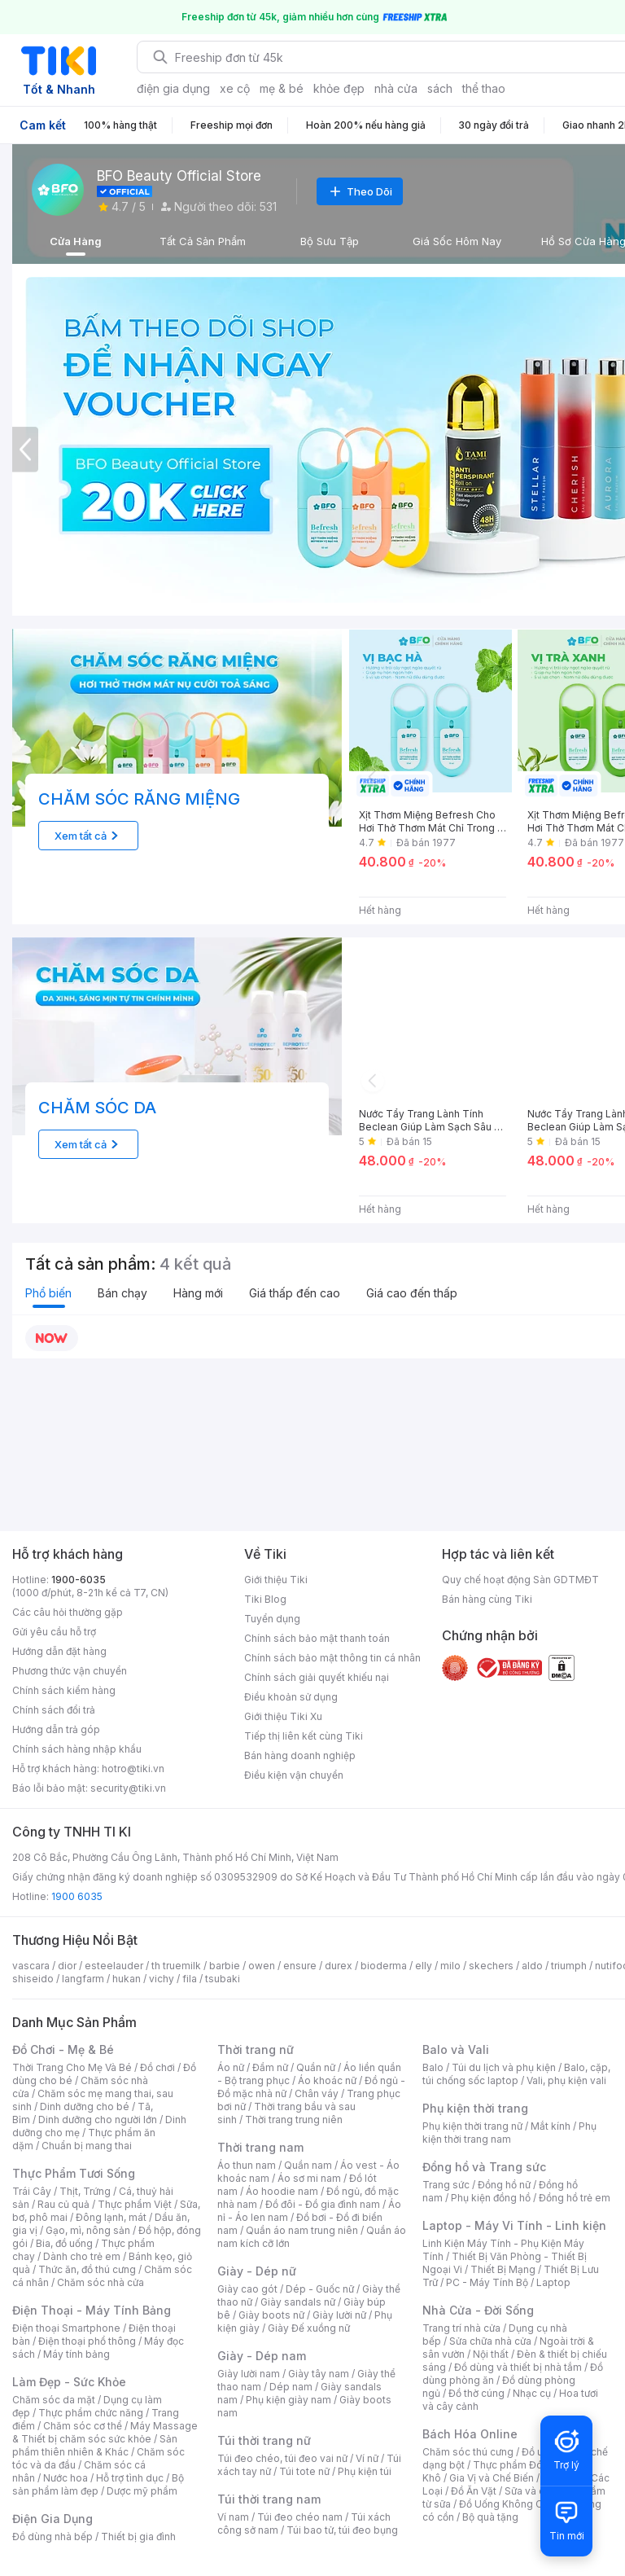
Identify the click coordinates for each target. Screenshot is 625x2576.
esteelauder (114, 1965)
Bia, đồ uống (64, 2243)
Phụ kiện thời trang (475, 2108)
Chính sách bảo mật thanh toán (317, 1638)
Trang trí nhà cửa (461, 2328)
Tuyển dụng (272, 1619)
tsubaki (222, 1979)
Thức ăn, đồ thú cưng (87, 2269)
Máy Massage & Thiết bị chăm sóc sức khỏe (105, 2432)
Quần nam (308, 2165)
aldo (532, 1965)
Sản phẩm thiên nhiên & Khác (94, 2445)
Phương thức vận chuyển (69, 1671)
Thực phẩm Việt (135, 2204)
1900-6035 (78, 1579)
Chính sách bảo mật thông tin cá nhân (332, 1658)
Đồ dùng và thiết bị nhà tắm (518, 2367)
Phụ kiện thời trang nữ (472, 2126)
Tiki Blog (265, 1599)
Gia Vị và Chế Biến (491, 2478)
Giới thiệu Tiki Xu (283, 1716)
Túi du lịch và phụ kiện (504, 2067)
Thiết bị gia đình (138, 2536)
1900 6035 (77, 1896)
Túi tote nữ (304, 2471)
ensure (300, 1965)
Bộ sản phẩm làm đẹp (98, 2484)
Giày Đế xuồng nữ (309, 2328)
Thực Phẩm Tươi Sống (73, 2173)
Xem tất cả (89, 835)
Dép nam (290, 2387)
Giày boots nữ (271, 2315)
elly (423, 1965)
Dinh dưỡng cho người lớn (97, 2119)
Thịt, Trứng (85, 2191)
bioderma (384, 1965)
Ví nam (233, 2517)
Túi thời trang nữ (264, 2440)
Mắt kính (550, 2126)
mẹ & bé (282, 88)
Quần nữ (315, 2067)
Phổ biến (48, 1293)
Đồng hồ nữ (504, 2185)
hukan (126, 1979)
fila (189, 1979)
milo (450, 1965)
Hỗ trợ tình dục (130, 2478)
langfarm (83, 1979)
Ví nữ (367, 2458)
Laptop (553, 2282)
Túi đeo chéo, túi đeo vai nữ (282, 2458)
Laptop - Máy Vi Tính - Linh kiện (514, 2225)
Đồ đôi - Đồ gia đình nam (322, 2204)
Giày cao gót (247, 2289)
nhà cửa (395, 88)
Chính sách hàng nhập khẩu (77, 1749)
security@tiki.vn (128, 1788)
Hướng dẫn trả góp (56, 1729)
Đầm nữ (270, 2067)
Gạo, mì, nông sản (88, 2230)
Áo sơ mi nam (309, 2178)
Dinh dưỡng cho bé (84, 2106)
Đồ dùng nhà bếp (52, 2536)
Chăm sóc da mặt (53, 2400)
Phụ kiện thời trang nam (509, 2132)
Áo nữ (230, 2067)
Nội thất (491, 2354)
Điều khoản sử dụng (291, 1697)
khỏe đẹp (339, 88)
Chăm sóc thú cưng (468, 2452)
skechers (491, 1965)
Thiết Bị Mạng (502, 2269)
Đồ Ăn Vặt (473, 2491)
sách (439, 88)
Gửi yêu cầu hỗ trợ (54, 1632)
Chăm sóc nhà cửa (100, 2282)
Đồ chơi (157, 2067)
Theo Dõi (359, 191)
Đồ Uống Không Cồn (506, 2504)
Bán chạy (122, 1293)
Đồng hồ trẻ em (574, 2198)
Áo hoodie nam (282, 2191)
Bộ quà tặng (490, 2517)
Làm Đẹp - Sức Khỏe (69, 2382)
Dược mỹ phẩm (142, 2491)
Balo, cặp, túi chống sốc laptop (516, 2074)
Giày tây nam (318, 2374)
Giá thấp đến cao (294, 1293)
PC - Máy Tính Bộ (487, 2282)
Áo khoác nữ (327, 2080)
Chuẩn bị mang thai (87, 2145)
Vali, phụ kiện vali (566, 2080)
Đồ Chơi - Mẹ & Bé (63, 2049)
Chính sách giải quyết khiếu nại (316, 1677)
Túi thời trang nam (269, 2499)
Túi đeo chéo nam (300, 2517)
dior (67, 1965)
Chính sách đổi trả (53, 1710)
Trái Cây (31, 2191)
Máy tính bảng (76, 2354)
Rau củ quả (63, 2204)
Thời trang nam (260, 2147)
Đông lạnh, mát (111, 2217)
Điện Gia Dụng (52, 2519)
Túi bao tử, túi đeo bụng (342, 2530)
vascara (31, 1965)
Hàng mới (198, 1293)
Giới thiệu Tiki (276, 1579)
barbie (224, 1965)
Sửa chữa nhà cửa (490, 2341)
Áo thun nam (246, 2165)
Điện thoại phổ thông (87, 2341)
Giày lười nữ (339, 2315)
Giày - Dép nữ (256, 2271)
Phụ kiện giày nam (288, 2400)
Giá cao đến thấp (411, 1293)
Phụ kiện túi (364, 2471)
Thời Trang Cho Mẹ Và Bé (72, 2067)
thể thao (483, 88)
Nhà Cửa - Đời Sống (478, 2310)
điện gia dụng (173, 88)
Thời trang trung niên (294, 2119)
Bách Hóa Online (470, 2434)
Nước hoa (65, 2478)
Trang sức (446, 2185)
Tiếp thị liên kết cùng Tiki (303, 1736)
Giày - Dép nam (261, 2356)
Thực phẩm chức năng (90, 2413)
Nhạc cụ (532, 2393)
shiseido (33, 1979)
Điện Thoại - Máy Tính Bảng (91, 2310)
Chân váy (317, 2093)
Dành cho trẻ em (81, 2256)
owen (261, 1965)
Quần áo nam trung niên (302, 2230)
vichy (161, 1979)
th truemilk (176, 1965)
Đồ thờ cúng (476, 2393)
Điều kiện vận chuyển (293, 1775)
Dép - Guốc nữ (320, 2289)
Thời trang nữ (255, 2049)
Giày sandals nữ (297, 2302)
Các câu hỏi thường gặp (67, 1612)
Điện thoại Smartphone (66, 2328)
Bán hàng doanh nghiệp (300, 1755)
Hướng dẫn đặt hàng (59, 1651)
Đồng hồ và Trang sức (484, 2167)
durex (338, 1965)
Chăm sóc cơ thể (82, 2426)
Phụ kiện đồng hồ (491, 2198)
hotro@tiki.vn (133, 1768)
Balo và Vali (455, 2049)
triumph (569, 1965)
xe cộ (235, 88)
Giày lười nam (248, 2374)
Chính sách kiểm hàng (64, 1690)
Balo (433, 2067)
